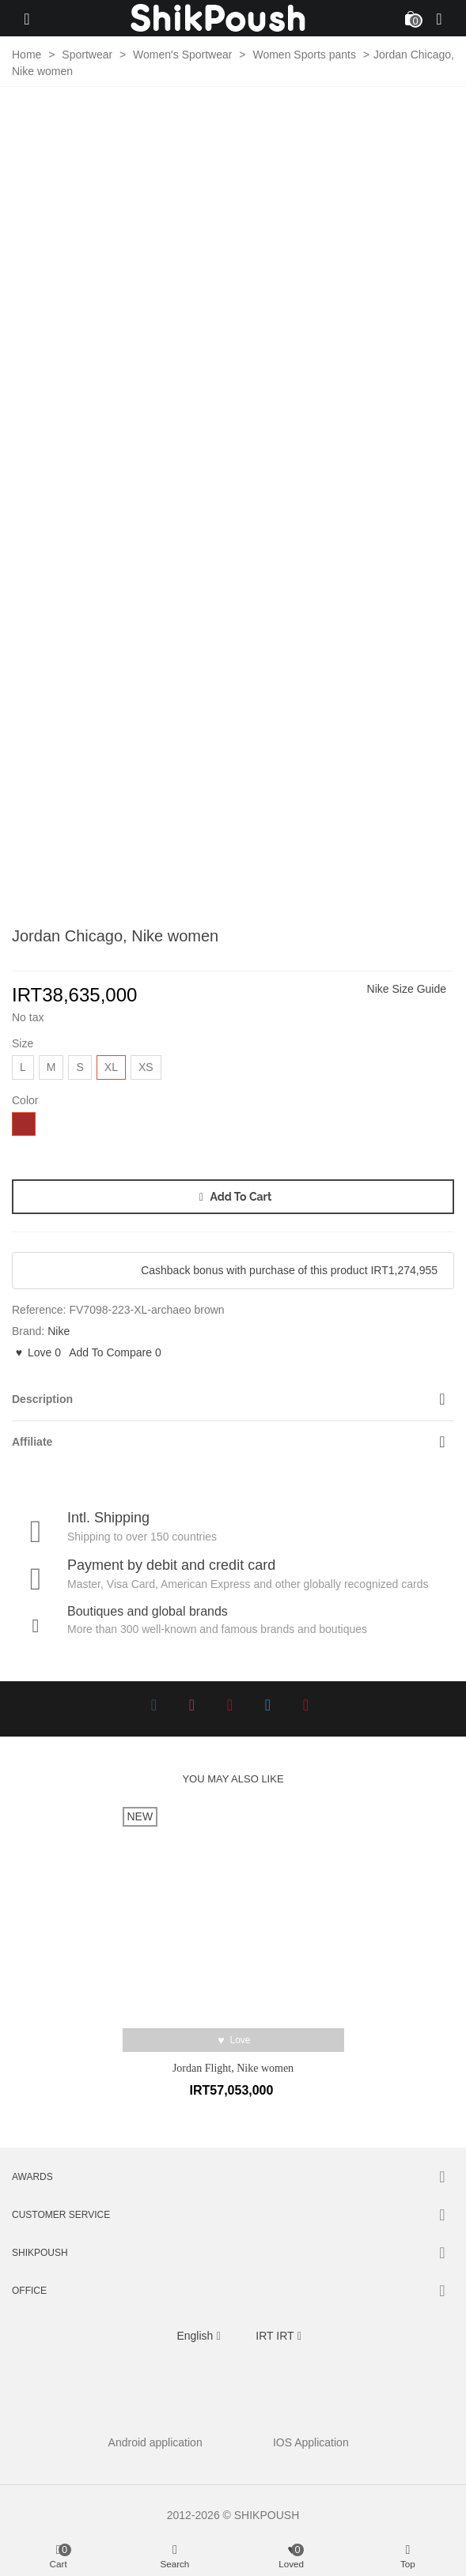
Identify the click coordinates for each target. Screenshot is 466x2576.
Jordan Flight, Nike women (233, 2068)
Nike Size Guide (406, 989)
